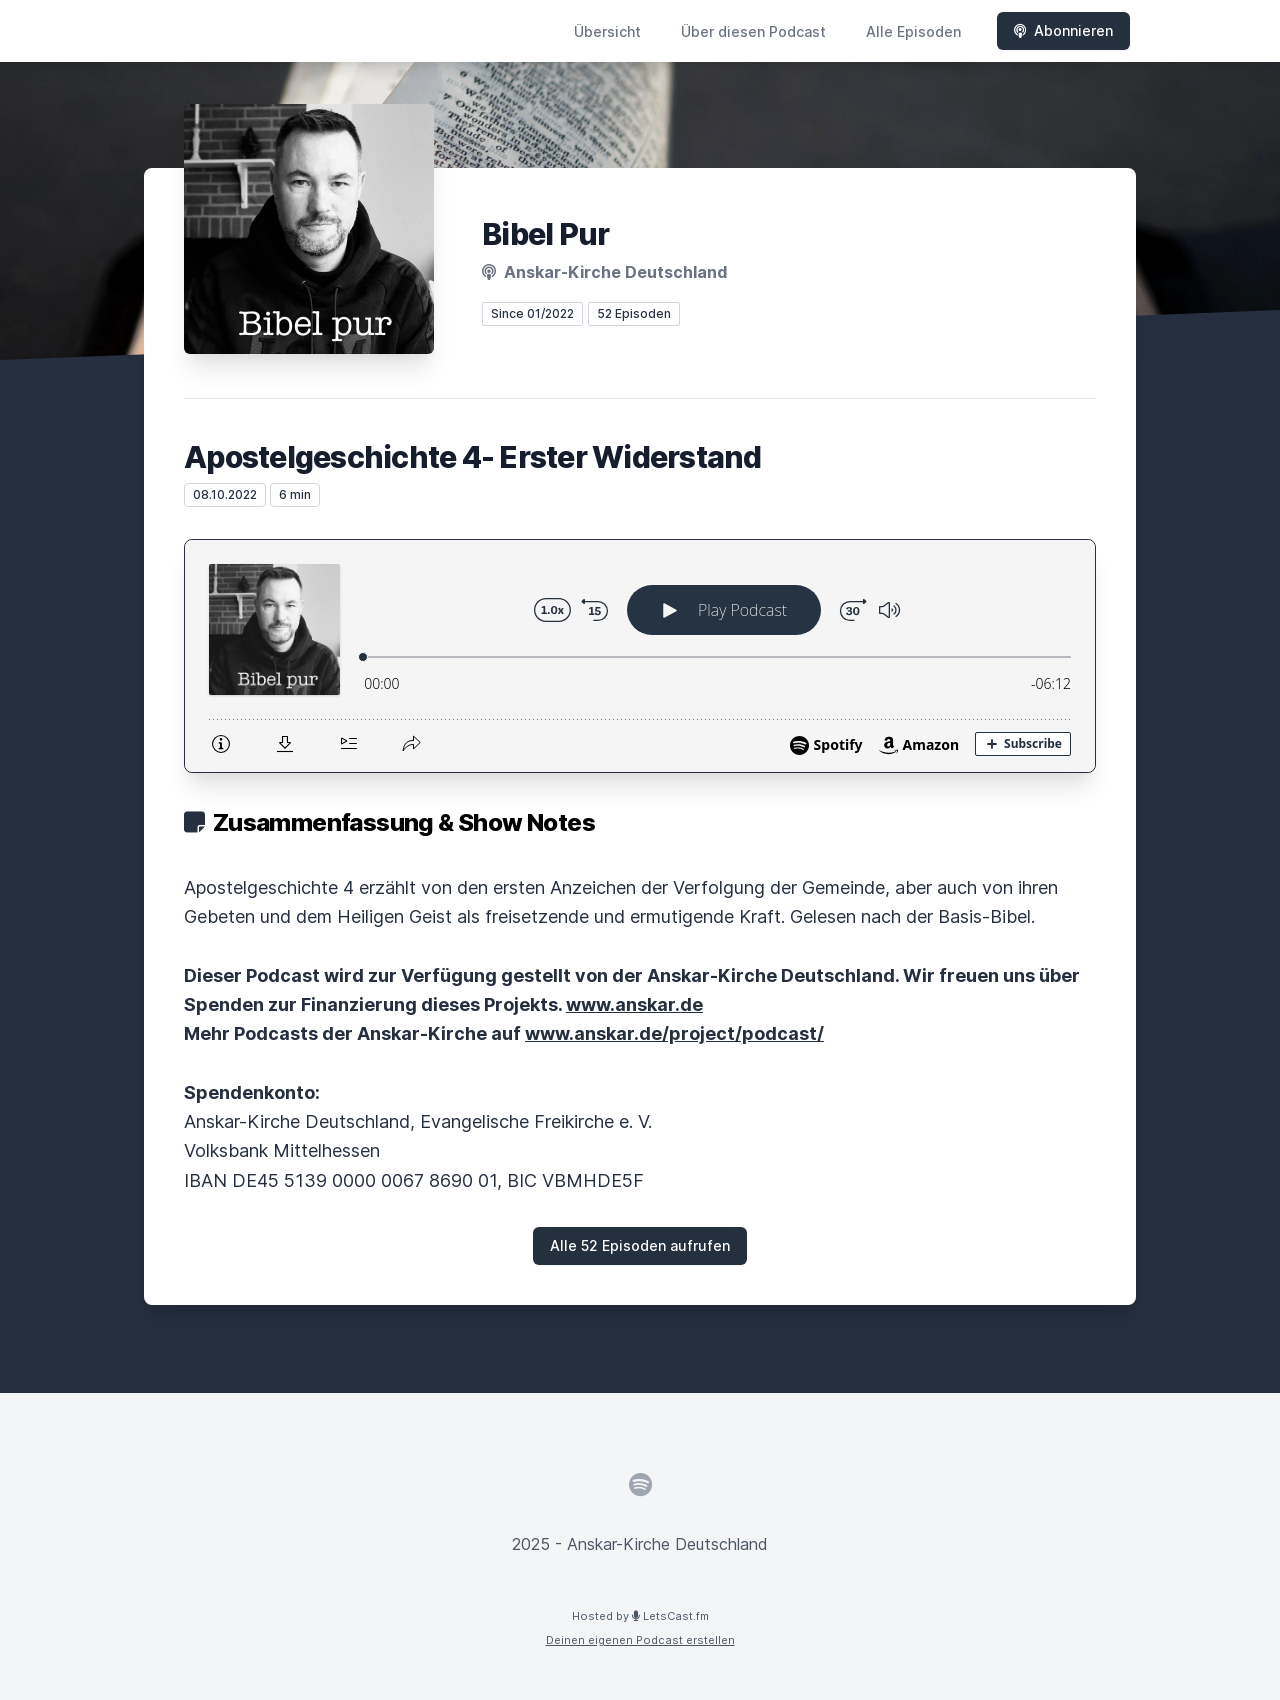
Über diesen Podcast (753, 31)
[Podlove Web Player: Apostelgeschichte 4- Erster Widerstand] (640, 656)
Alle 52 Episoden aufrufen (640, 1245)
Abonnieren (1063, 30)
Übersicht (607, 31)
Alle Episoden (913, 31)
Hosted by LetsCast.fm (640, 1616)
